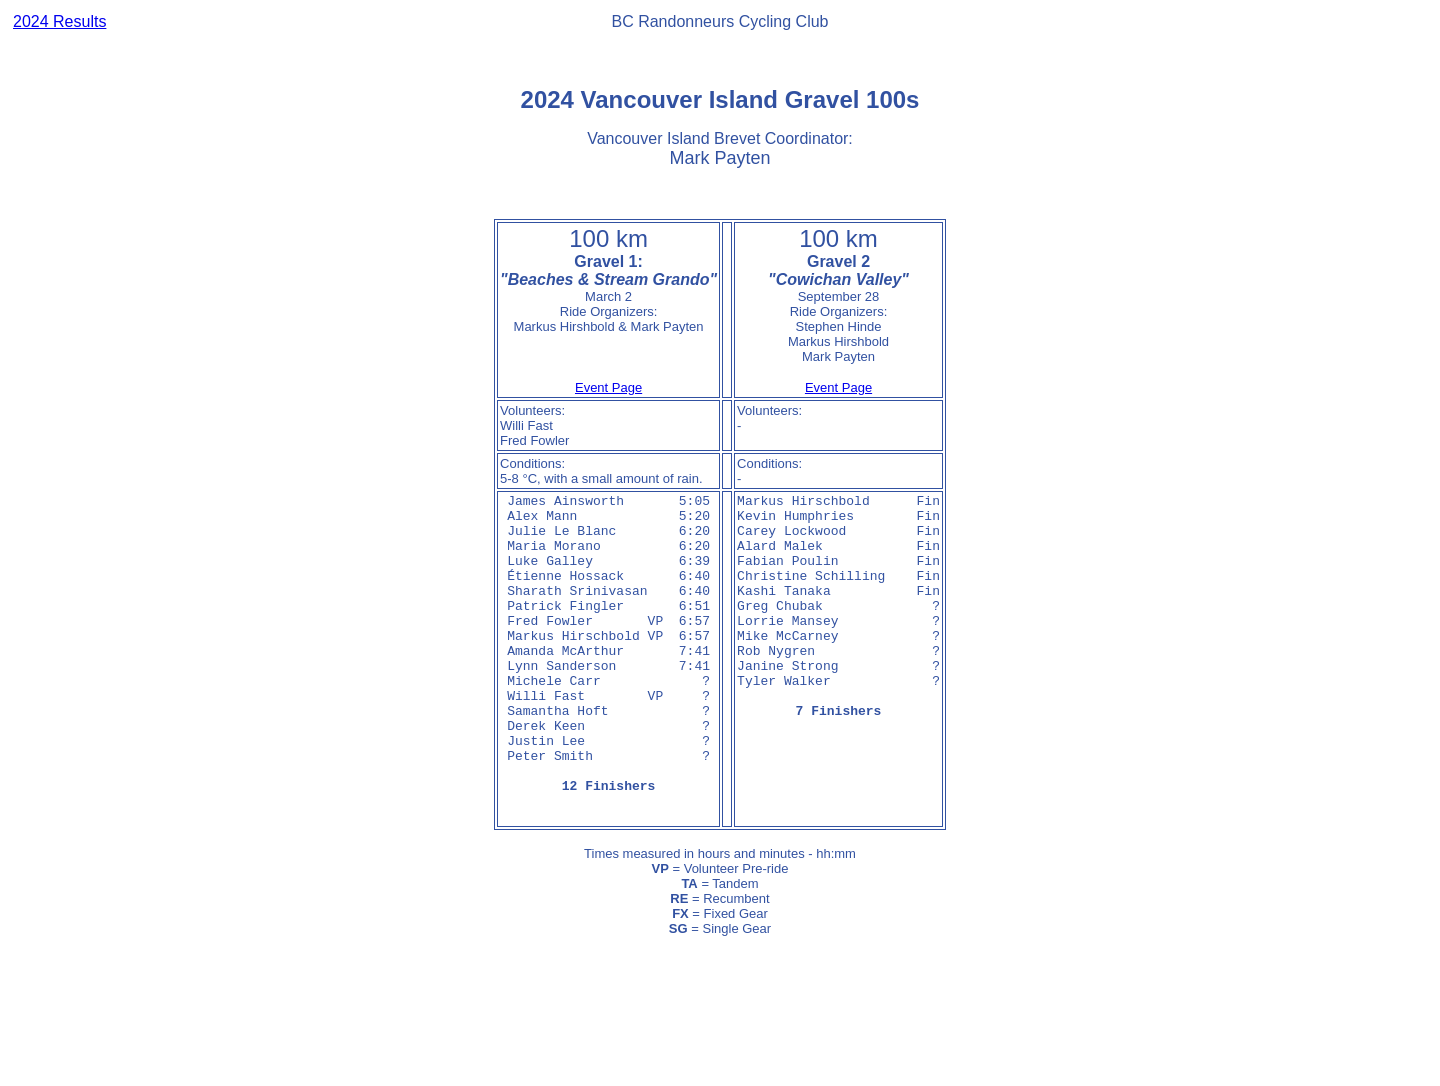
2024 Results (59, 21)
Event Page (608, 387)
